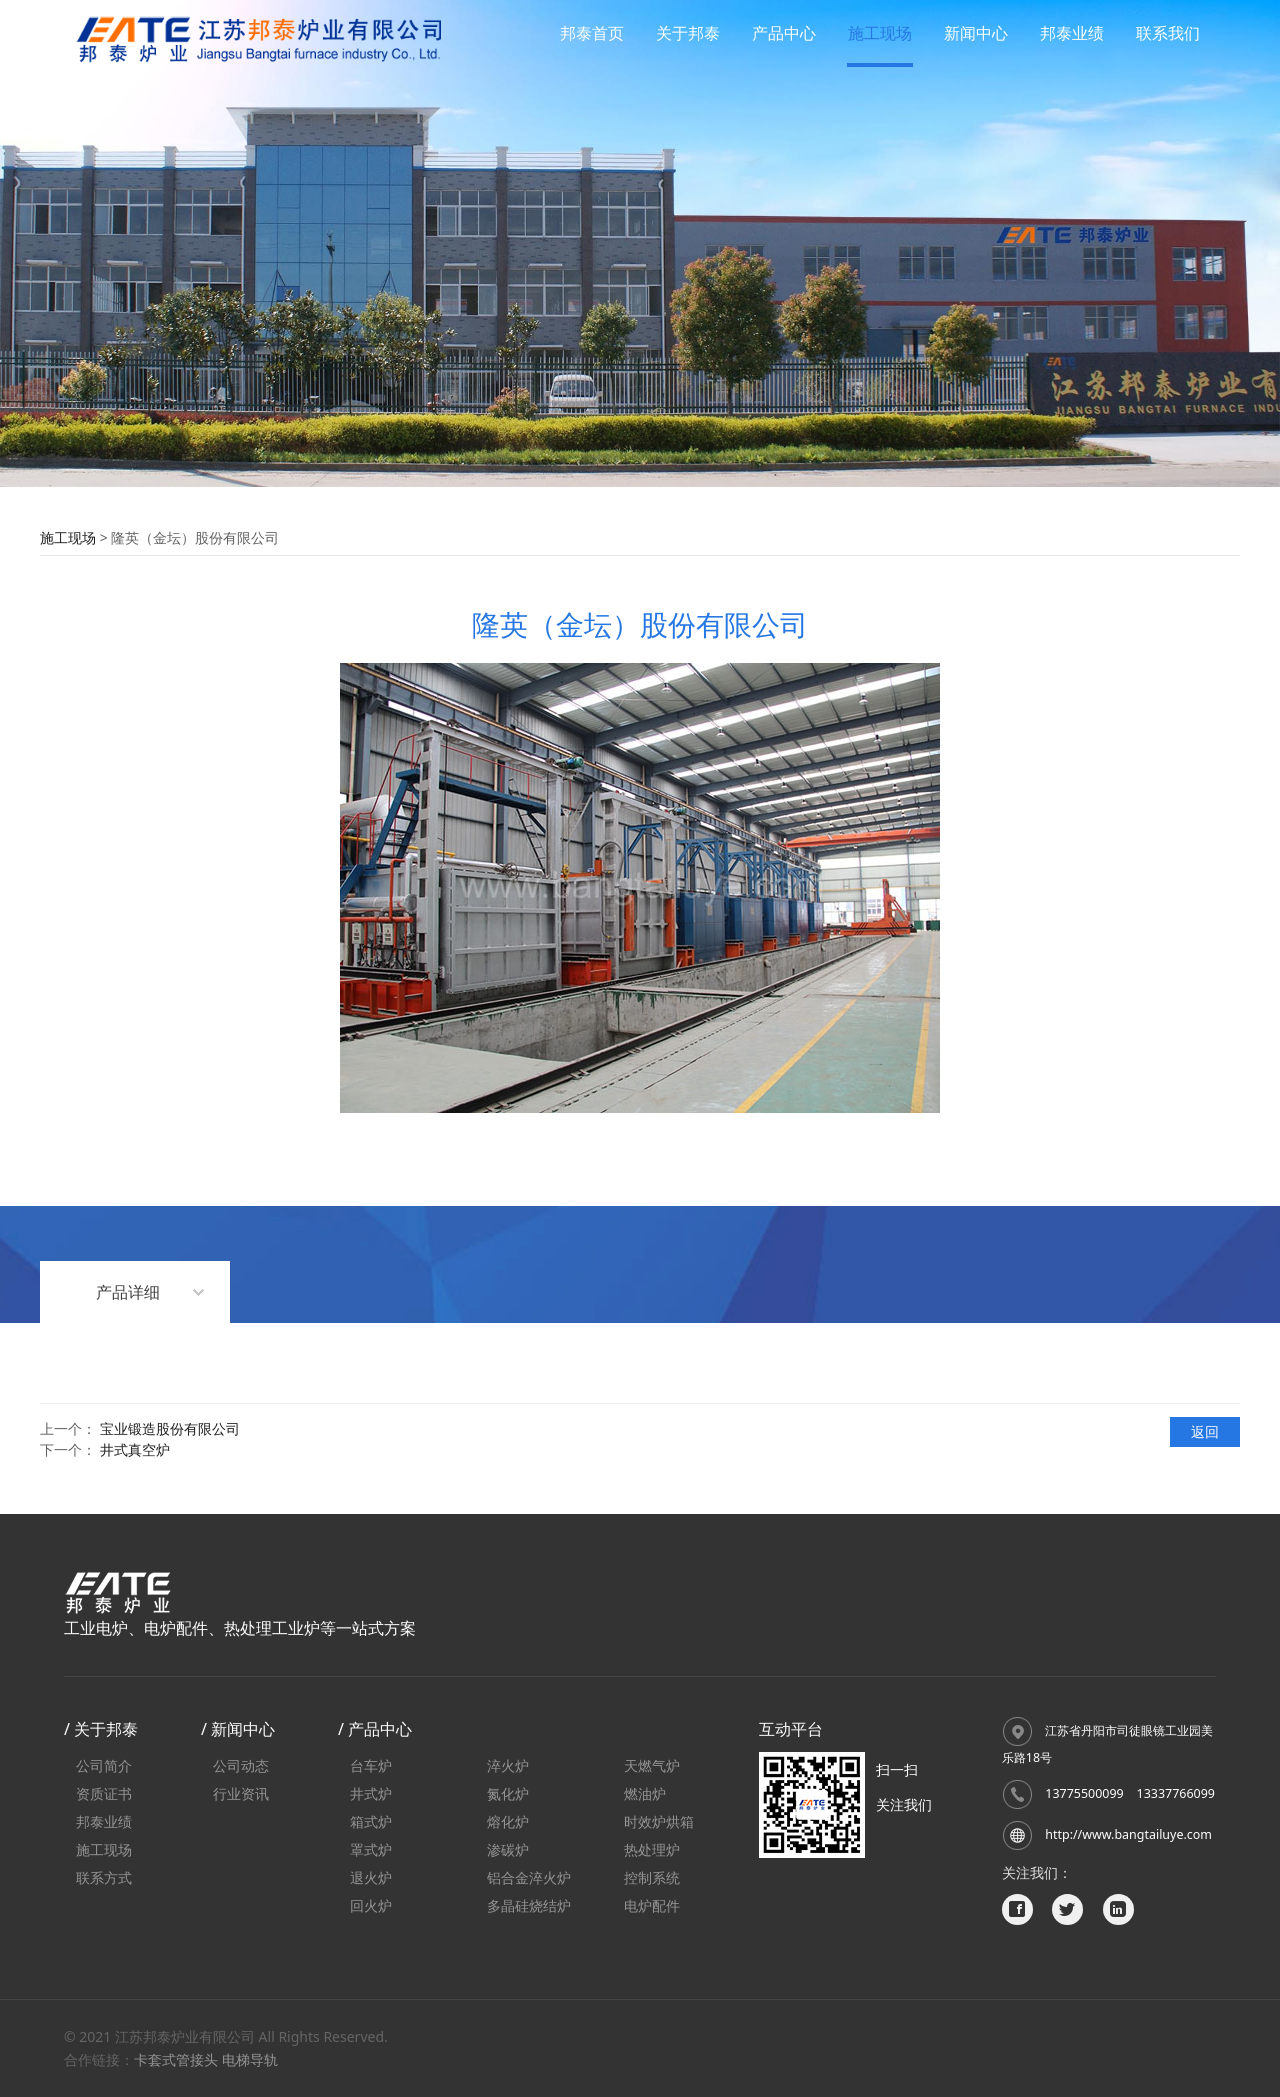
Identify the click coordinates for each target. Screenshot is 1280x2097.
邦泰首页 (592, 33)
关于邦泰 (688, 33)
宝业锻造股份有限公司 (170, 1428)
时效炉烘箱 (659, 1821)
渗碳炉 (508, 1849)
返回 (1205, 1431)
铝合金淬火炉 (529, 1877)
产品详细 (128, 1292)
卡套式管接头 (176, 2059)
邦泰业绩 (1072, 33)
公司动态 (241, 1765)
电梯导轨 (250, 2059)
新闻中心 (976, 33)
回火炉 (371, 1905)
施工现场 (880, 33)
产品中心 (784, 33)
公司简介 (104, 1765)
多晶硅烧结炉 (529, 1905)
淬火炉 (508, 1765)
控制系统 (652, 1877)
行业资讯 (241, 1793)
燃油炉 (645, 1793)
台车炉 (371, 1765)
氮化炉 (508, 1793)
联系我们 (1168, 33)
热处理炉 (652, 1849)
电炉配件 (652, 1905)
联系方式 (104, 1877)
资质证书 (104, 1793)
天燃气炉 (652, 1765)
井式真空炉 (135, 1449)
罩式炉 (371, 1849)
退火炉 (371, 1877)
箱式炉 (371, 1821)
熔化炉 (508, 1821)
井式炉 (371, 1793)
